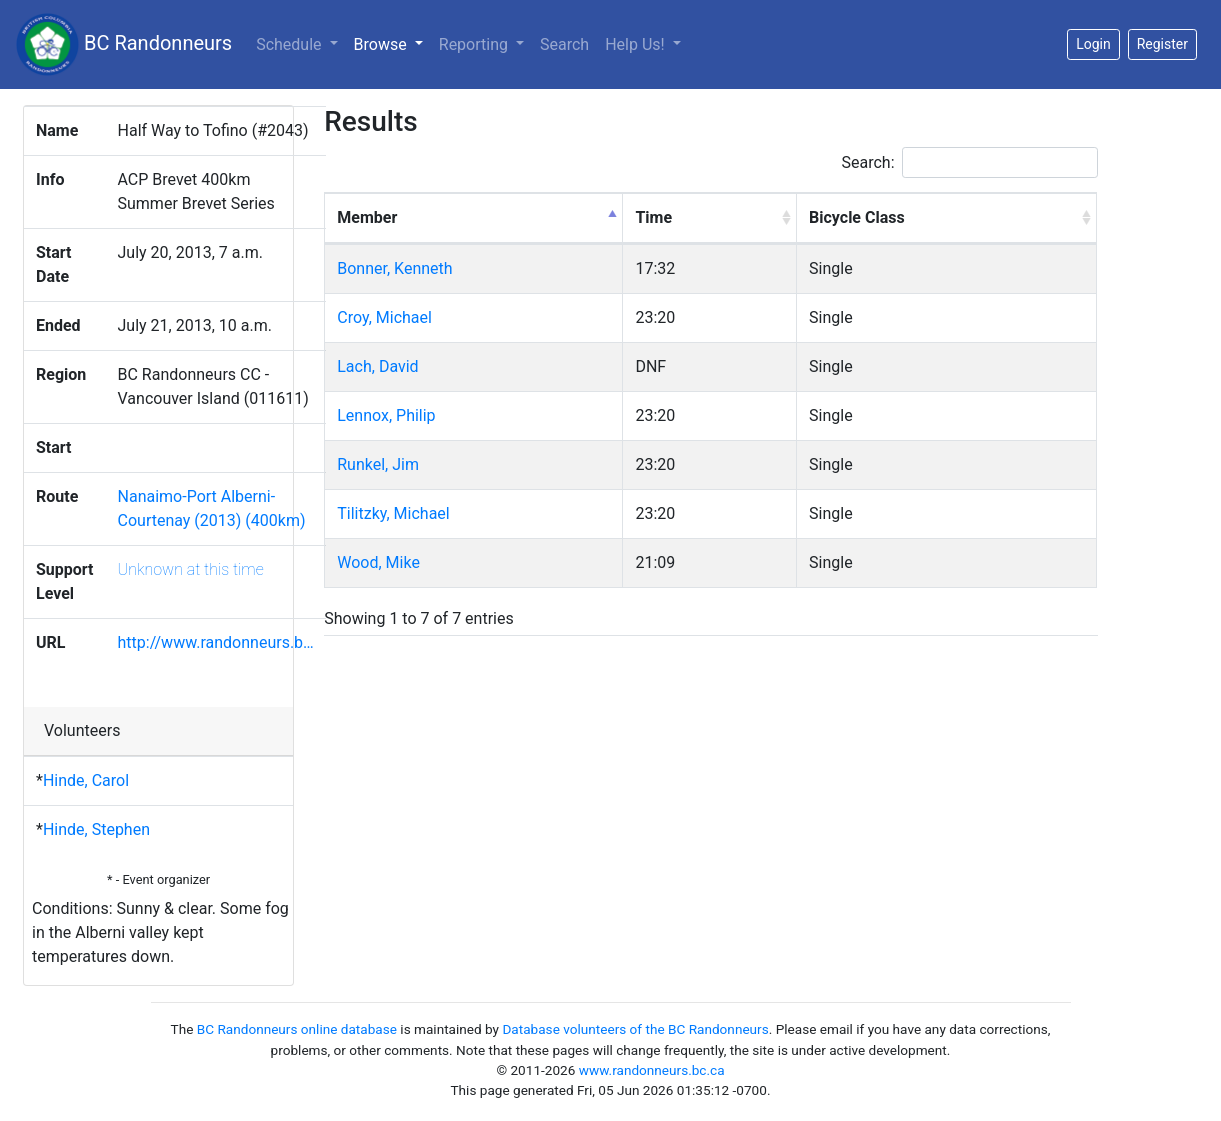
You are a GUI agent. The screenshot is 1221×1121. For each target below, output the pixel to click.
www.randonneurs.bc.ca (652, 1070)
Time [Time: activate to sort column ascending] (653, 217)
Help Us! (636, 44)
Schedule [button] (290, 44)
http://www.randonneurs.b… (216, 642)
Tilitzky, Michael (393, 513)
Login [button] (1093, 44)
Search (564, 44)
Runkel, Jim (378, 464)
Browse (392, 43)
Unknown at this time (191, 569)
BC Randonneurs (124, 44)
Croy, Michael (384, 317)
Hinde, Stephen (96, 829)
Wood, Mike (378, 562)
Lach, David (377, 366)
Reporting (475, 44)
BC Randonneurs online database (297, 1029)
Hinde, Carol (86, 780)
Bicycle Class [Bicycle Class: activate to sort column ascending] (857, 217)
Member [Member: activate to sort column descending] (367, 217)
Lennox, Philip (386, 415)
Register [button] (1162, 44)
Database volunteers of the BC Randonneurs (635, 1029)
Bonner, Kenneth (394, 268)
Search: (970, 162)
